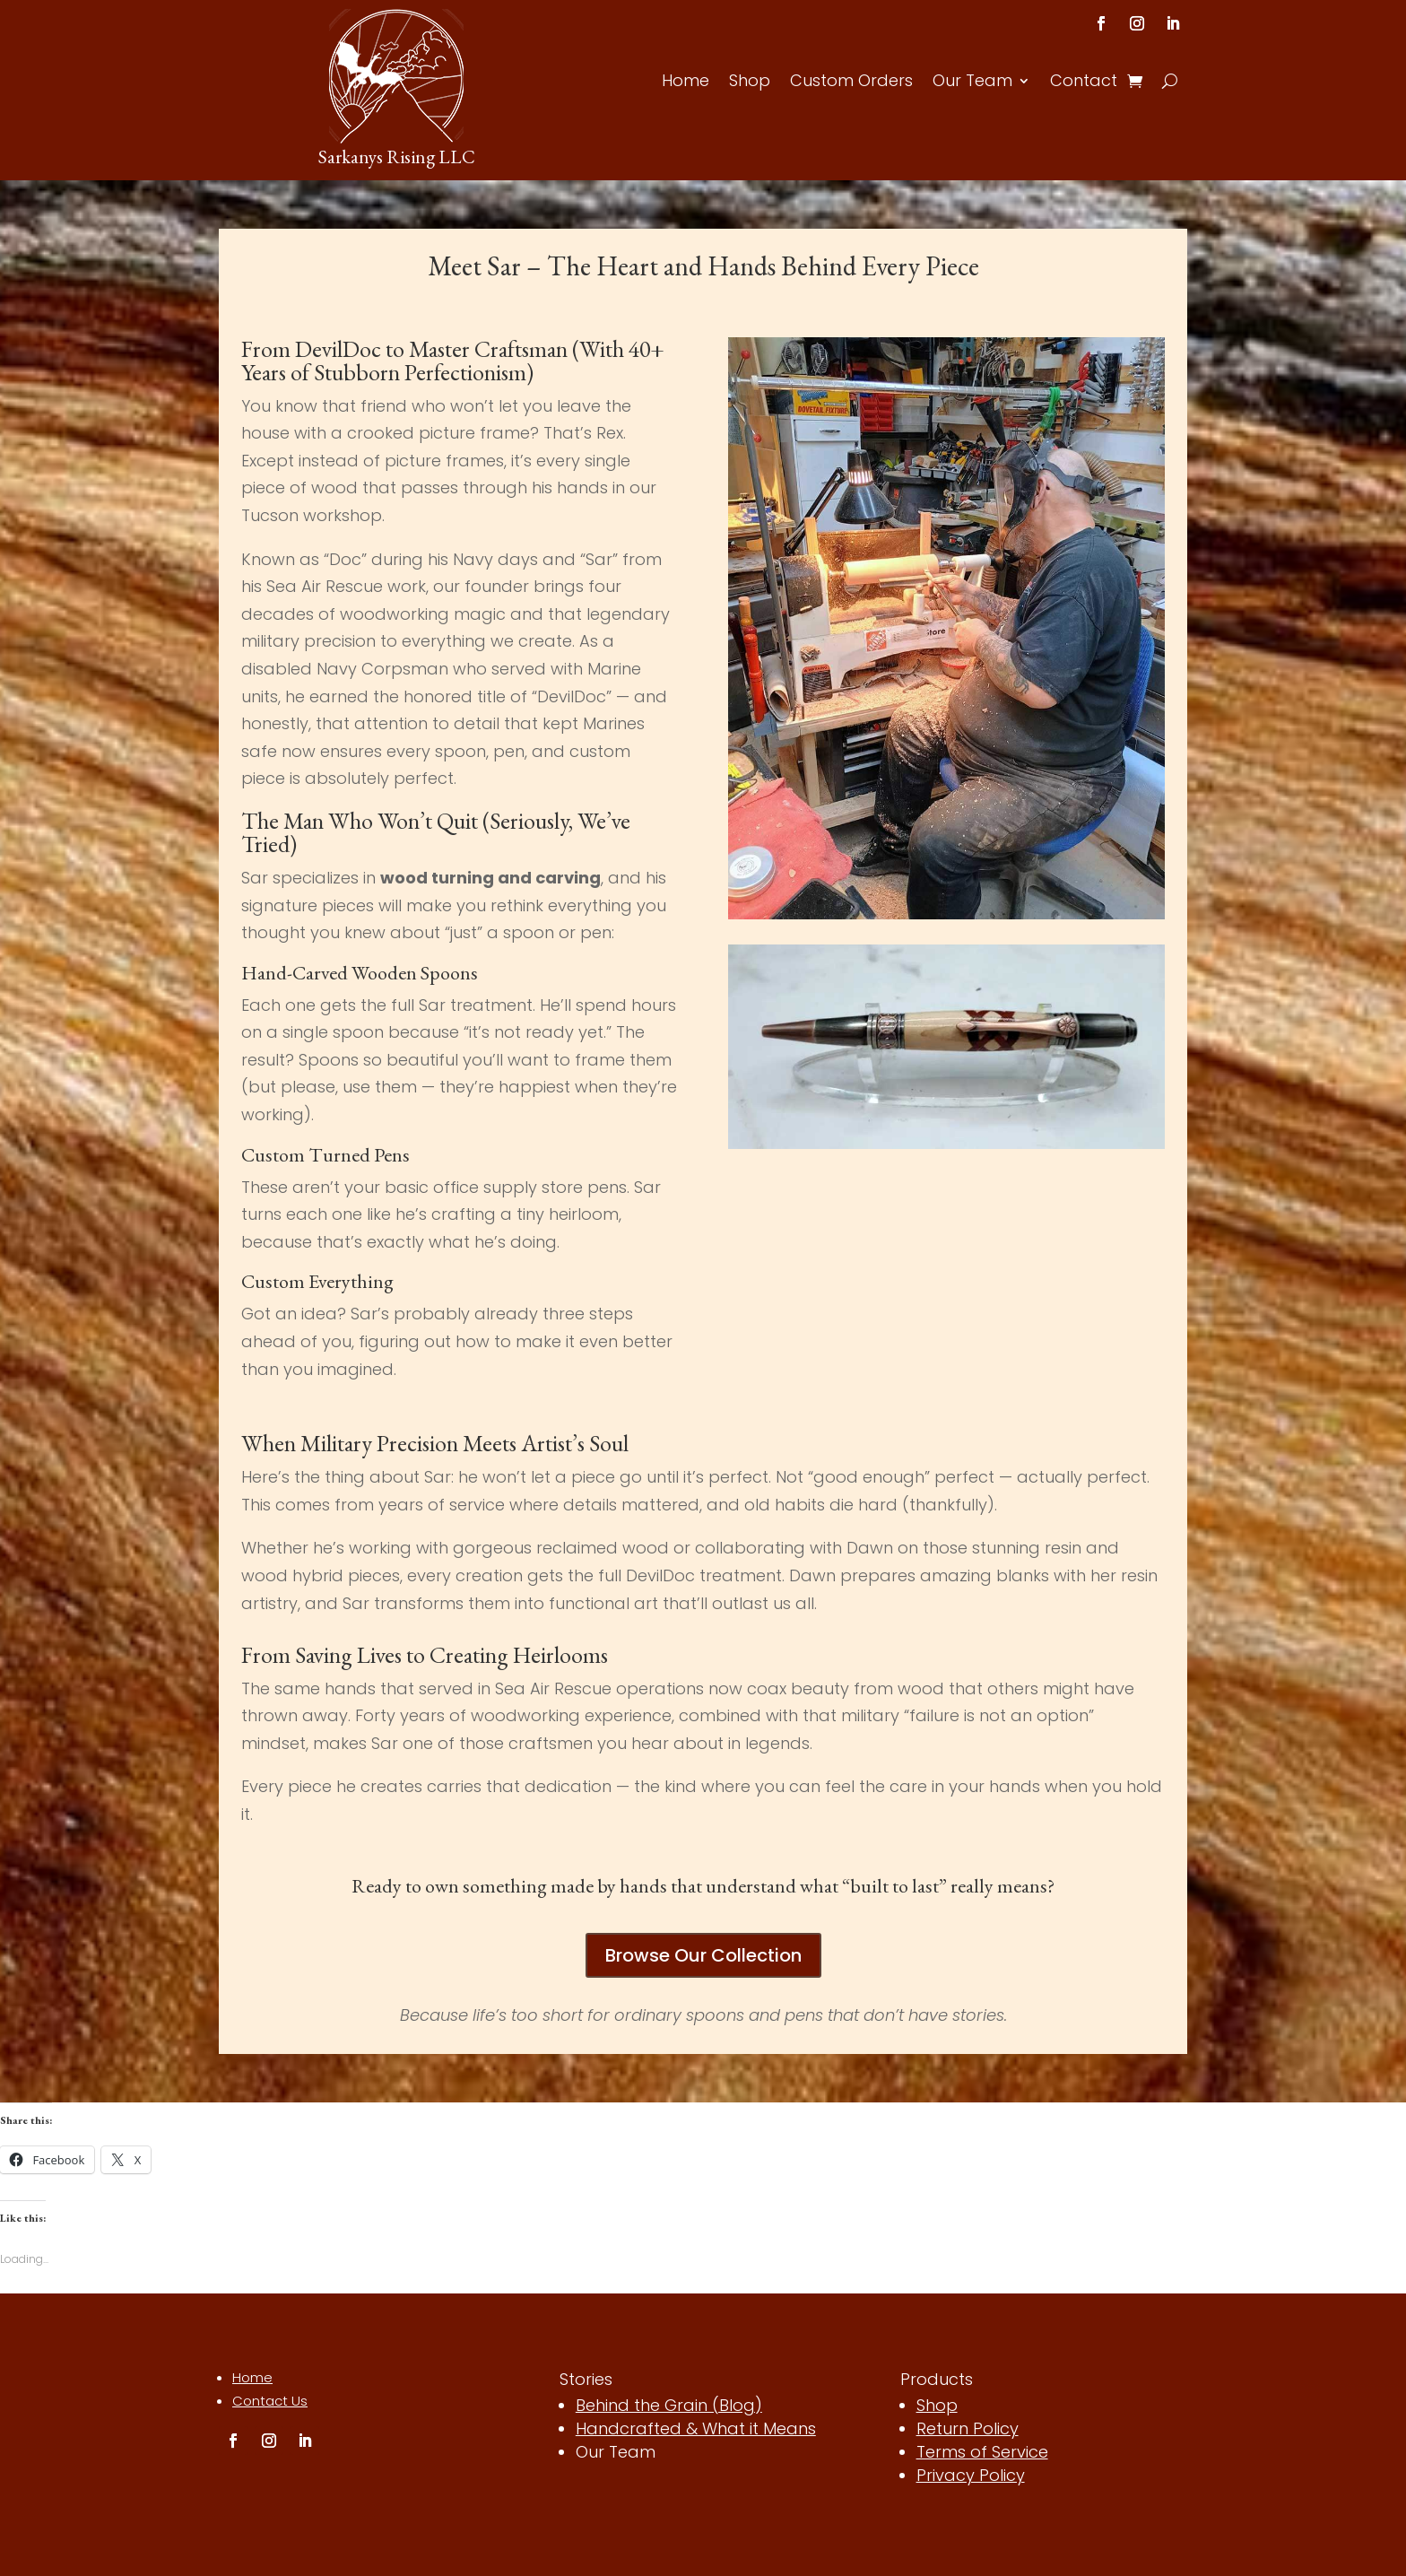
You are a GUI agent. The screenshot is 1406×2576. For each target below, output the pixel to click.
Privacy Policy (970, 2475)
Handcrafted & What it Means (696, 2428)
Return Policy (967, 2428)
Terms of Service (982, 2452)
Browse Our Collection (703, 1955)
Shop (749, 82)
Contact (1083, 82)
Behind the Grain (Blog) (669, 2405)
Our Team (972, 82)
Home (685, 82)
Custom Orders (851, 82)
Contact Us (270, 2400)
